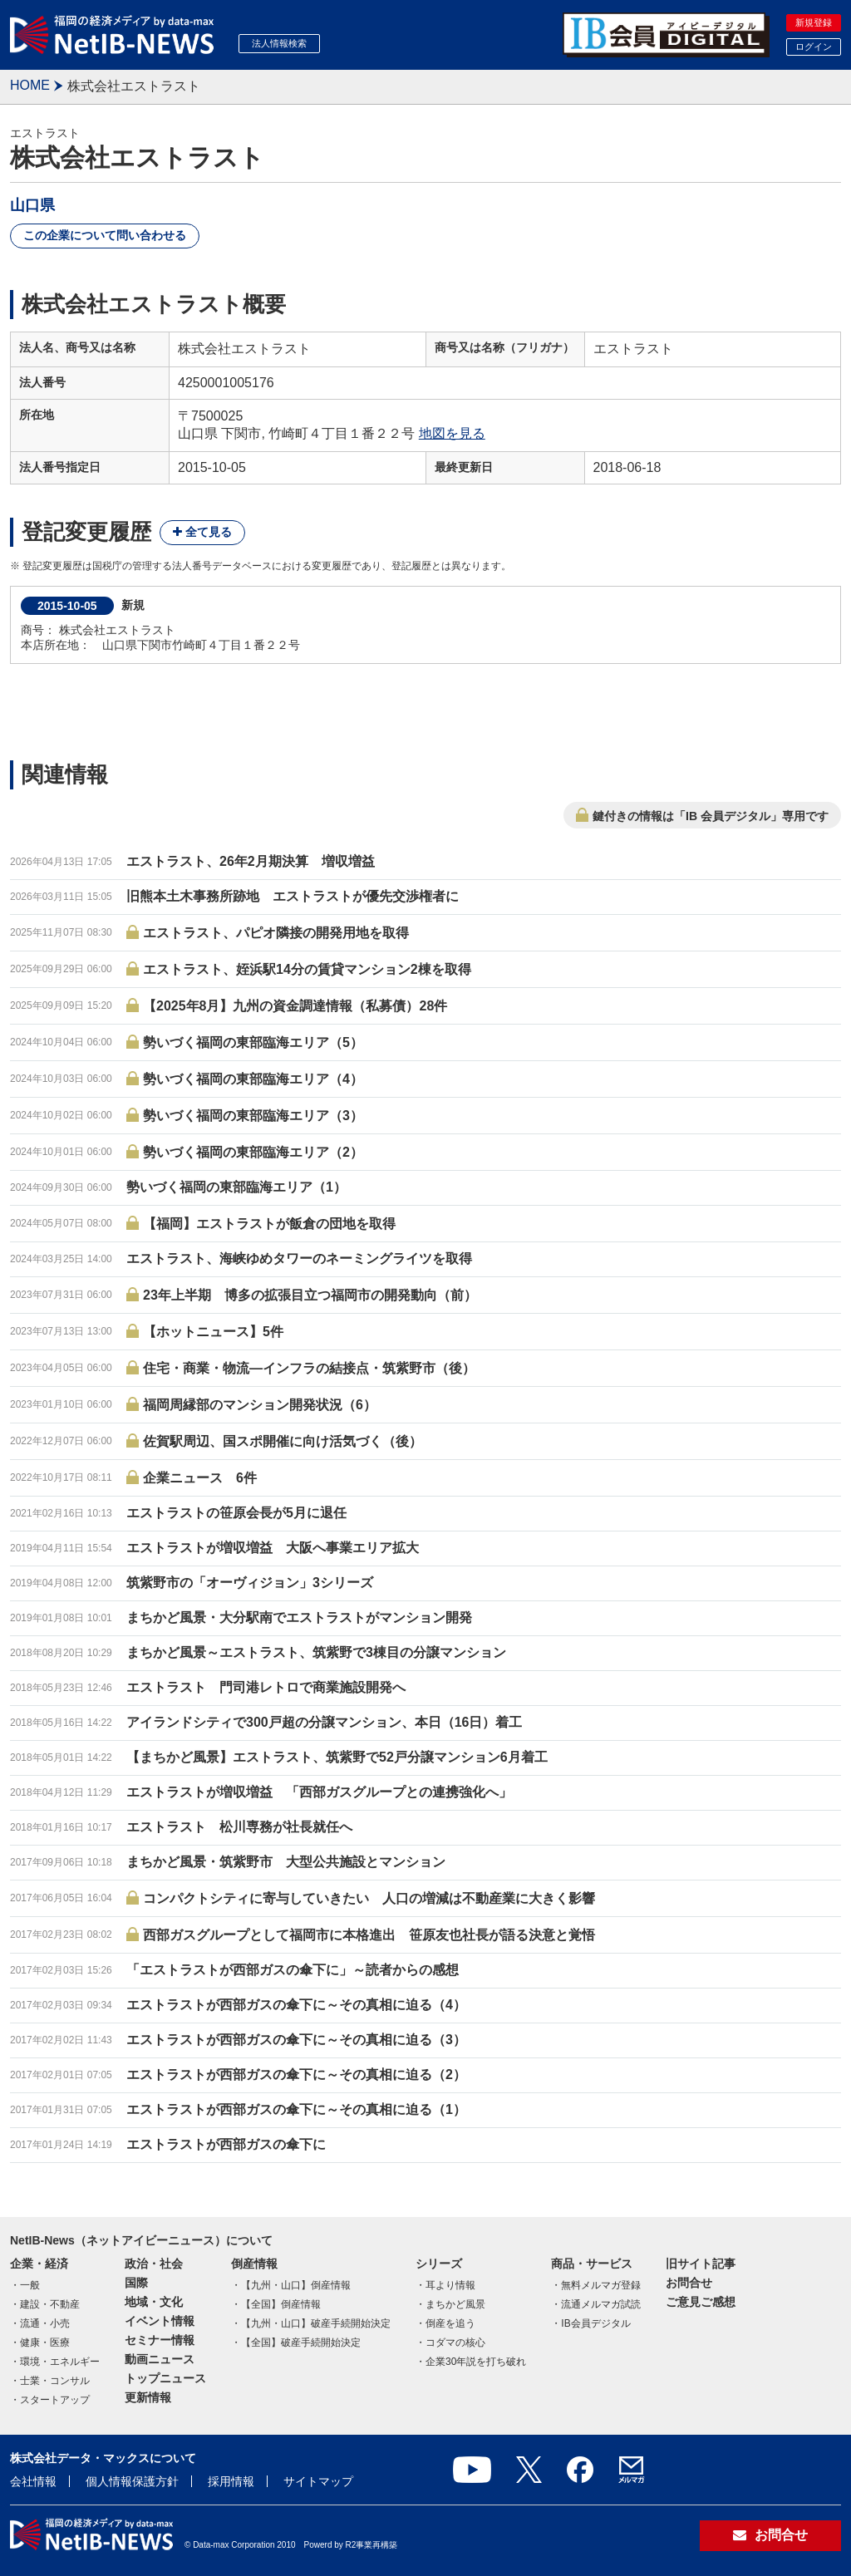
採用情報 (231, 2481)
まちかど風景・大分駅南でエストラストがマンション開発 (299, 1617)
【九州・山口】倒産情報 (296, 2285)
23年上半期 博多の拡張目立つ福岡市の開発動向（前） (310, 1295)
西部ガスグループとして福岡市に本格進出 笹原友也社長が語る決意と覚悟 (369, 1935)
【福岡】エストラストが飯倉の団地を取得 (269, 1224)
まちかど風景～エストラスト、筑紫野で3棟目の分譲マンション (316, 1652)
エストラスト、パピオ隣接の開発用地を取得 (276, 933)
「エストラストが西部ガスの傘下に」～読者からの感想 (292, 1970)
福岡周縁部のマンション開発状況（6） (259, 1405)
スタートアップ (55, 2400)
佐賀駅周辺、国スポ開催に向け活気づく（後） (282, 1441)
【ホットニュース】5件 (213, 1332)
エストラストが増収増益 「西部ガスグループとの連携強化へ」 (319, 1792)
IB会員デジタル (595, 2323)
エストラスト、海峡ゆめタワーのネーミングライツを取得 (299, 1258)
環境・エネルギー (60, 2361)
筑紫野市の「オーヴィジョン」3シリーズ (249, 1583)
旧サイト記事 (700, 2263)
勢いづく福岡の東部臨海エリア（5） (253, 1042)
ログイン (813, 47)
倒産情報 (254, 2263)
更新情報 (148, 2397)
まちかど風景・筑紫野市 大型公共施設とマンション (285, 1862)
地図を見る (452, 433)
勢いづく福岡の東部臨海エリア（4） (253, 1079)
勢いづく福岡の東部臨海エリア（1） (236, 1187)
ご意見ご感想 (700, 2301)
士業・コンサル (55, 2381)
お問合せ (689, 2282)
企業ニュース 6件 (200, 1478)
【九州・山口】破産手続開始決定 (316, 2323)
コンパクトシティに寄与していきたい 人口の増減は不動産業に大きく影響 (369, 1898)
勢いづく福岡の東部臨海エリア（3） (253, 1116)
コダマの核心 (455, 2342)
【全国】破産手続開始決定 (301, 2342)
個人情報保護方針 (132, 2481)
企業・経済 (39, 2263)
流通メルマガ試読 (601, 2304)
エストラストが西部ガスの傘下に (226, 2144)
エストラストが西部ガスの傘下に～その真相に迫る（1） (296, 2109)
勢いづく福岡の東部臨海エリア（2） (253, 1152)
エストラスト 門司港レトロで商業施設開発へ (266, 1687)
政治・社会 (154, 2263)
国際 (136, 2282)
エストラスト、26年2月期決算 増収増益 (250, 861)
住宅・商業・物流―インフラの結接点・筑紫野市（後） (309, 1368)
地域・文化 (154, 2301)
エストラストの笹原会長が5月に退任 (236, 1513)
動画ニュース (159, 2359)
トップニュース (165, 2378)
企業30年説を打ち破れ (476, 2361)
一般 (30, 2285)
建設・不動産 (50, 2304)
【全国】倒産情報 (281, 2304)
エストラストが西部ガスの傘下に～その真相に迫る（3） (296, 2040)
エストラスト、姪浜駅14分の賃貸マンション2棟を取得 (307, 969)
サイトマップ (318, 2481)
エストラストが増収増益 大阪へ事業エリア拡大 (272, 1548)
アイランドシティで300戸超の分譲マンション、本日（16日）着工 (324, 1722)
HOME (30, 85)
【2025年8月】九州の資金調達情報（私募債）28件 (295, 1006)
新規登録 (813, 22)
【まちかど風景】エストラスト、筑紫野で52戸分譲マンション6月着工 (337, 1757)
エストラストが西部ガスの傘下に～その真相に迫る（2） (296, 2074)
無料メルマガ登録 (601, 2285)
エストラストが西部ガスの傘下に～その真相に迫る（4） (296, 2005)
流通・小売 (45, 2323)
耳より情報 (450, 2285)
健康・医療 (45, 2342)
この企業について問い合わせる (104, 235)
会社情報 (33, 2481)
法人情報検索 (279, 43)
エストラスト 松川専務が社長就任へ (239, 1827)
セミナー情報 (159, 2340)
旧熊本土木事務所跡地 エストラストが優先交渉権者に (292, 896)
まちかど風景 (455, 2304)
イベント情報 (159, 2321)
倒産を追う (450, 2323)
